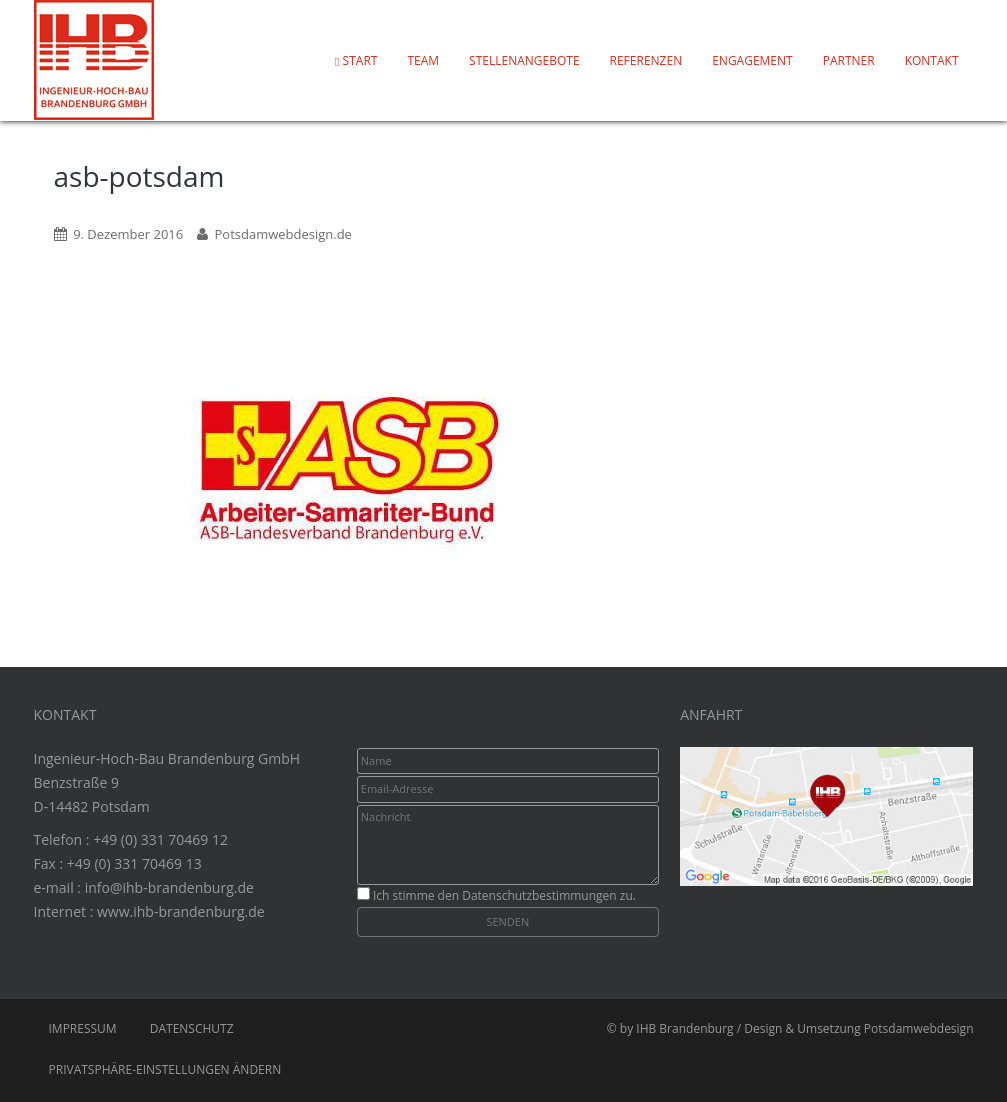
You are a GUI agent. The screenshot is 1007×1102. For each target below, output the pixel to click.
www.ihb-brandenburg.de (181, 911)
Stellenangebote (524, 60)
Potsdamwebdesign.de (282, 234)
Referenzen (646, 60)
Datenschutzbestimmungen (539, 895)
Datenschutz (192, 1028)
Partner (849, 60)
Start (356, 60)
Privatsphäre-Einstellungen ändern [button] (165, 1069)
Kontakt (932, 60)
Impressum (83, 1028)
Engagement (752, 60)
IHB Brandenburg (684, 1028)
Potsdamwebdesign (919, 1028)
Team (423, 60)
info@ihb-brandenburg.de (169, 887)
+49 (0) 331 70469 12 (160, 839)
